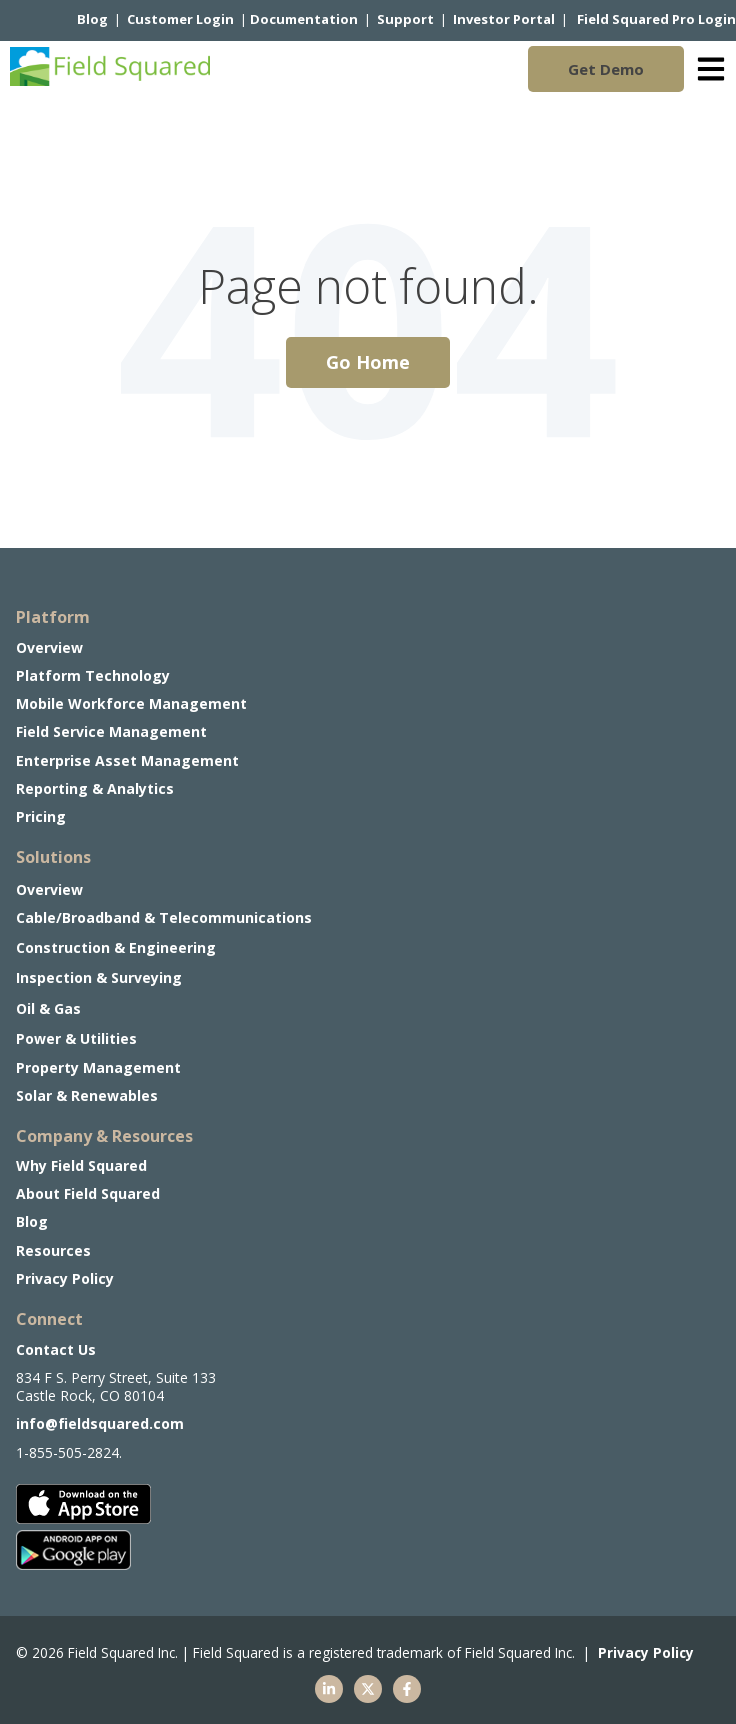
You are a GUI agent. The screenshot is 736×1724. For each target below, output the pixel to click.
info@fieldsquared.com (100, 1423)
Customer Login (180, 19)
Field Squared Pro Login (656, 19)
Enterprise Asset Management (127, 760)
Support (405, 19)
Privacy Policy (65, 1278)
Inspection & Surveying (99, 977)
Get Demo (606, 69)
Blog (92, 19)
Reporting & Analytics (95, 788)
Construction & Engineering (116, 947)
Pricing (41, 816)
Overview (49, 889)
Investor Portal (504, 19)
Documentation (304, 19)
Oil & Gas (48, 1008)
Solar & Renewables (87, 1095)
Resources (53, 1250)
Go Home (368, 362)
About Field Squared (88, 1193)
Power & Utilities (76, 1038)
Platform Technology (93, 675)
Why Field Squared (81, 1165)
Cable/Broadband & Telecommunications (164, 917)
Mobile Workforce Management (131, 703)
